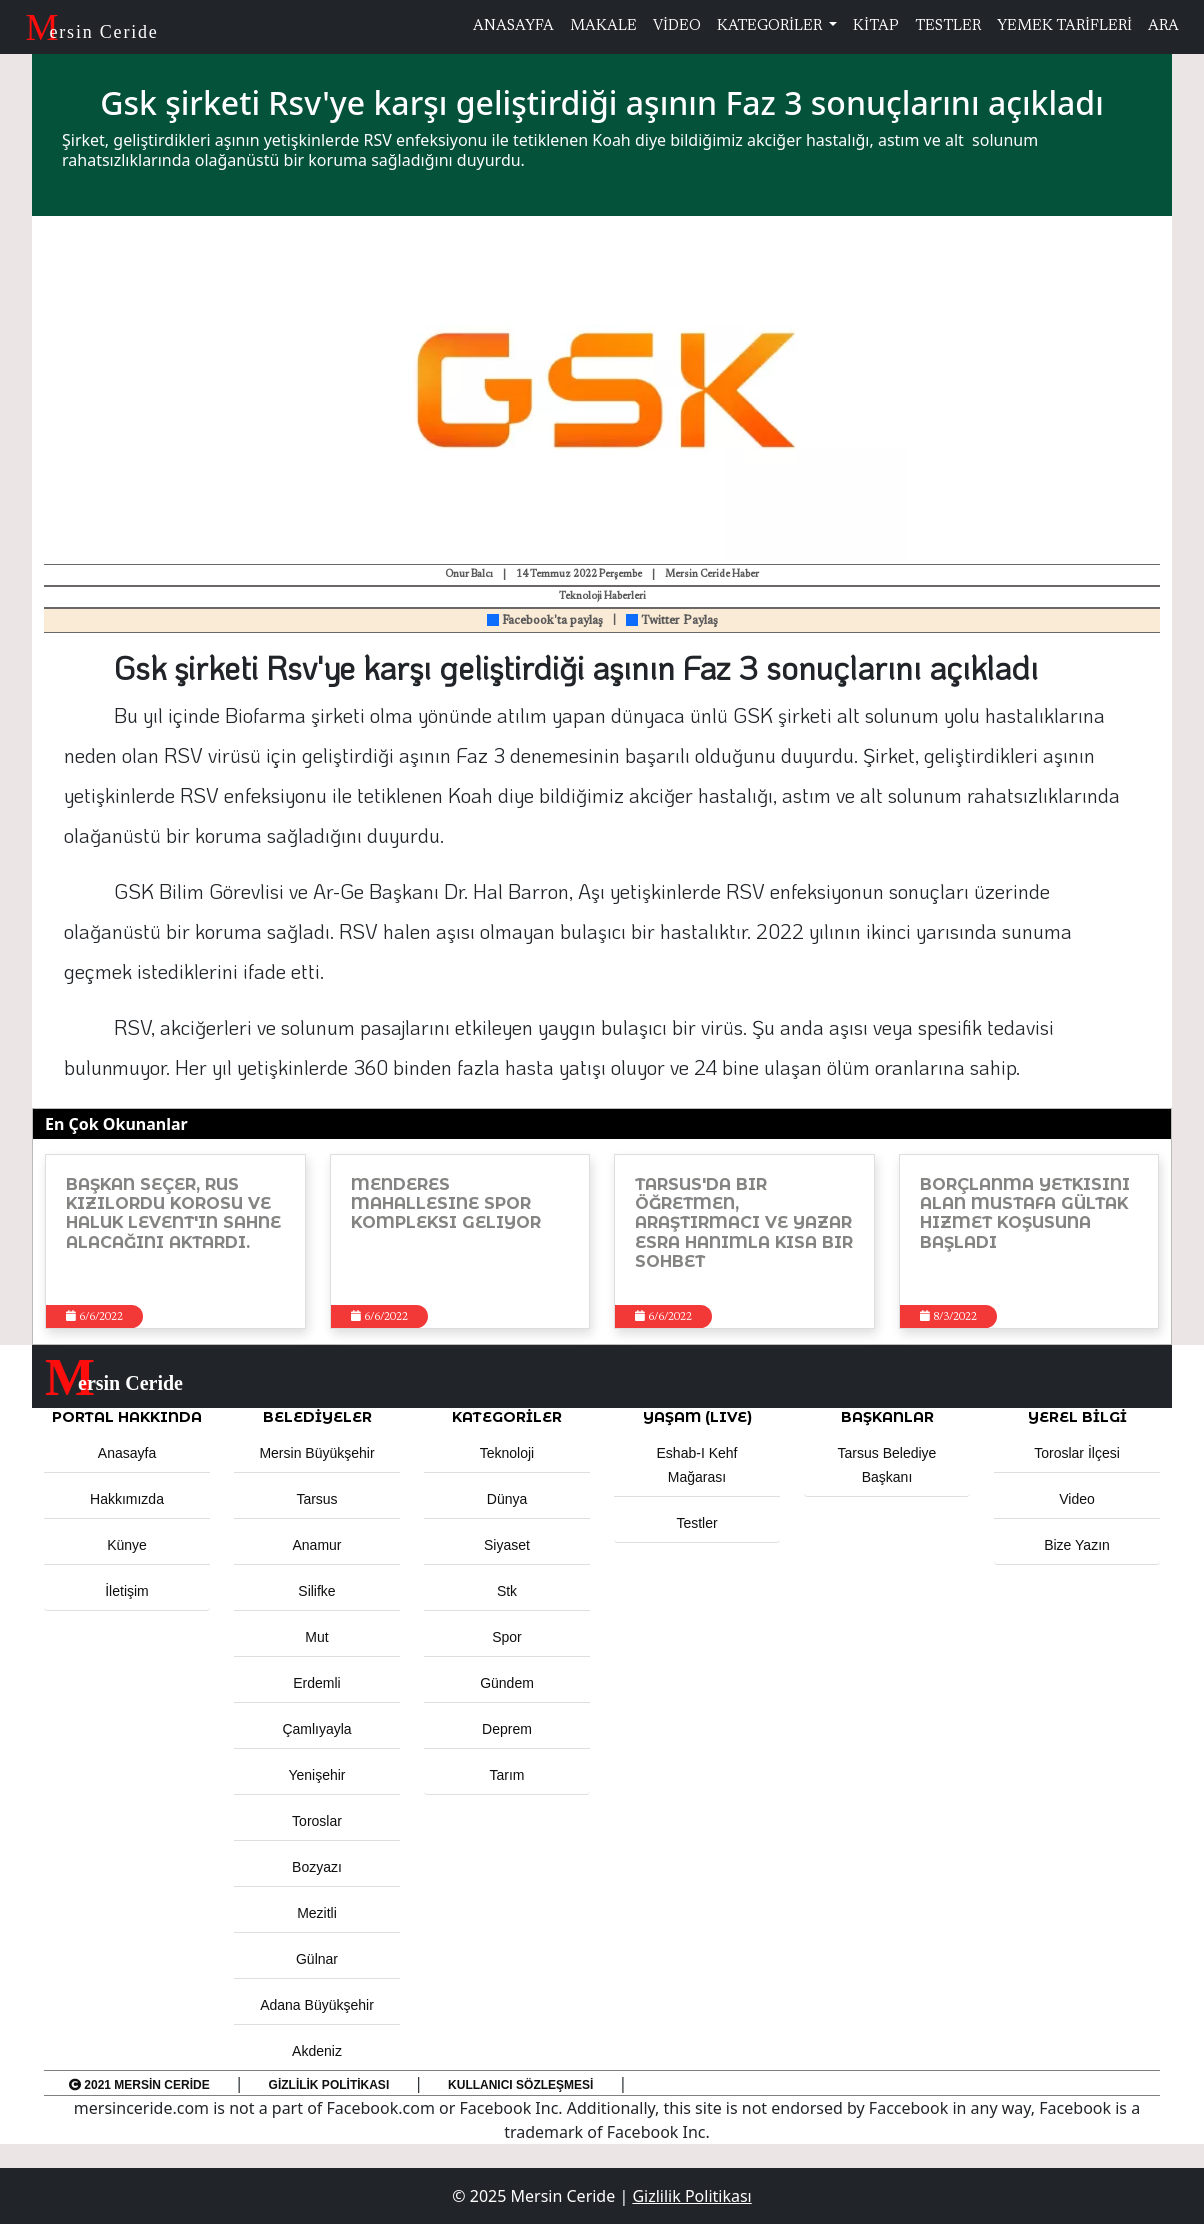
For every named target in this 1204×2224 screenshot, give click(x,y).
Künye (127, 1545)
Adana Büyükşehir (317, 2005)
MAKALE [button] (603, 26)
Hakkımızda (127, 1499)
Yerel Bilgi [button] (1077, 1417)
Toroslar (317, 1821)
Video (1077, 1499)
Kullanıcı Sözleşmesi (520, 2085)
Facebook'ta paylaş (545, 621)
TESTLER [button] (948, 26)
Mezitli (317, 1913)
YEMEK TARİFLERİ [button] (1064, 26)
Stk (507, 1591)
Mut (316, 1637)
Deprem (507, 1729)
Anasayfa (127, 1453)
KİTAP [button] (876, 26)
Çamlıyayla (316, 1729)
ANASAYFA (513, 26)
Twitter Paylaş (672, 621)
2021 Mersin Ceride (139, 2085)
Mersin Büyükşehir (316, 1453)
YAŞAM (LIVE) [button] (697, 1417)
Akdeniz (317, 2051)
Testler (696, 1523)
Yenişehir (316, 1775)
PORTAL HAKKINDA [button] (127, 1417)
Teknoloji (507, 1453)
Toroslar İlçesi (1077, 1453)
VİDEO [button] (677, 26)
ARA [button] (1163, 26)
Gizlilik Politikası (329, 2085)
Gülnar (317, 1959)
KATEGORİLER (771, 26)
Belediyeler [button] (317, 1417)
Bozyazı (317, 1867)
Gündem (507, 1683)
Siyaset (507, 1545)
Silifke (316, 1591)
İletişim (127, 1591)
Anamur (316, 1545)
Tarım (507, 1775)
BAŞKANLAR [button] (887, 1417)
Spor (507, 1637)
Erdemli (316, 1683)
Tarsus (316, 1499)
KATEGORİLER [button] (507, 1417)
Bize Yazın (1077, 1545)
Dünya (507, 1499)
